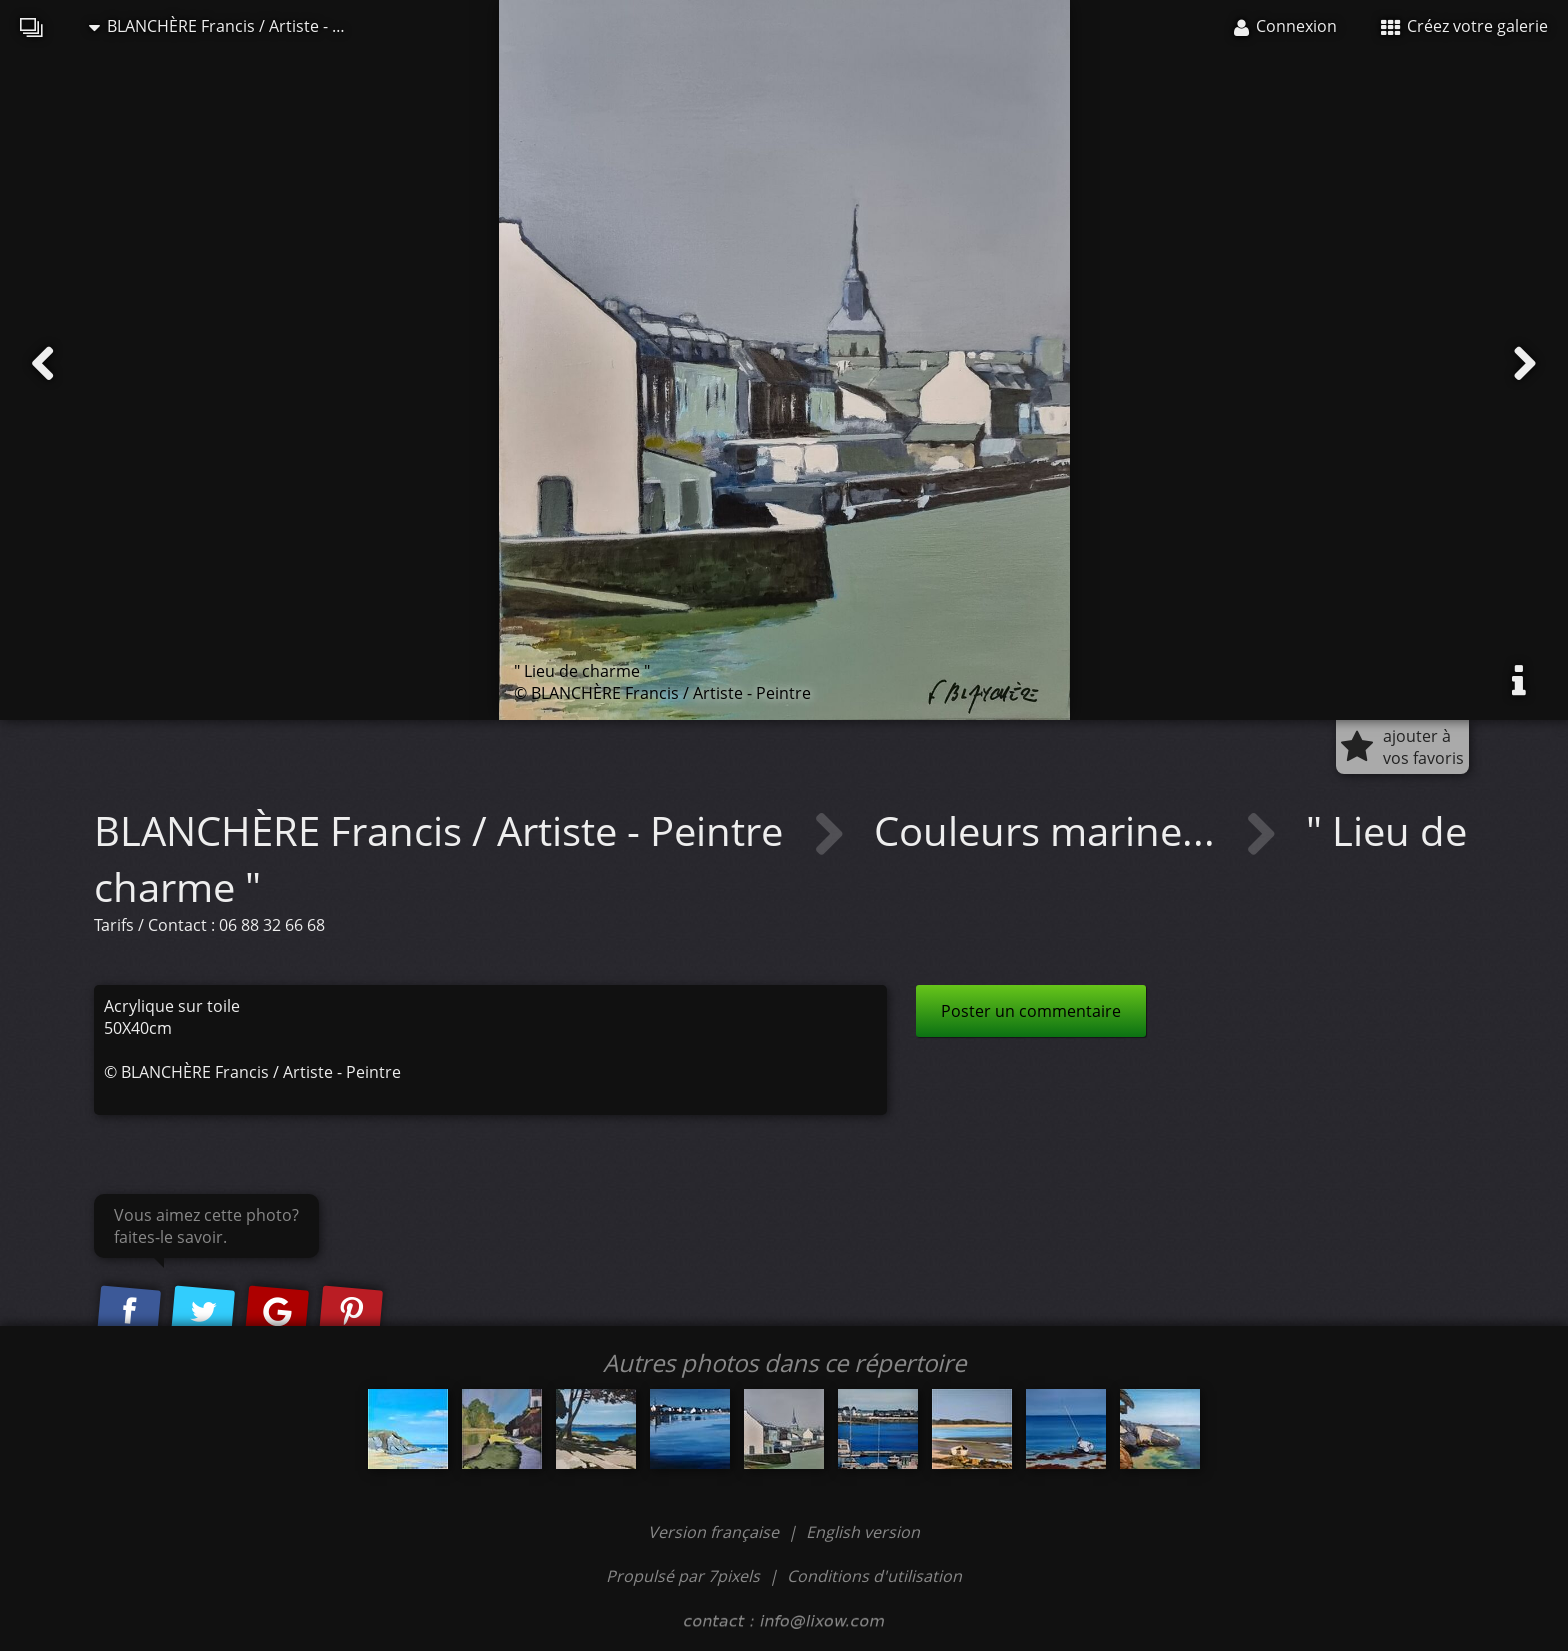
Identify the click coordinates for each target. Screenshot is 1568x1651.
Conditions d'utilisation (874, 1576)
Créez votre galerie (1464, 26)
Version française (715, 1532)
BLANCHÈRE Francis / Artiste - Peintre (229, 26)
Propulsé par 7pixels (683, 1576)
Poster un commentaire (1031, 1011)
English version (863, 1532)
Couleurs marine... (1049, 830)
